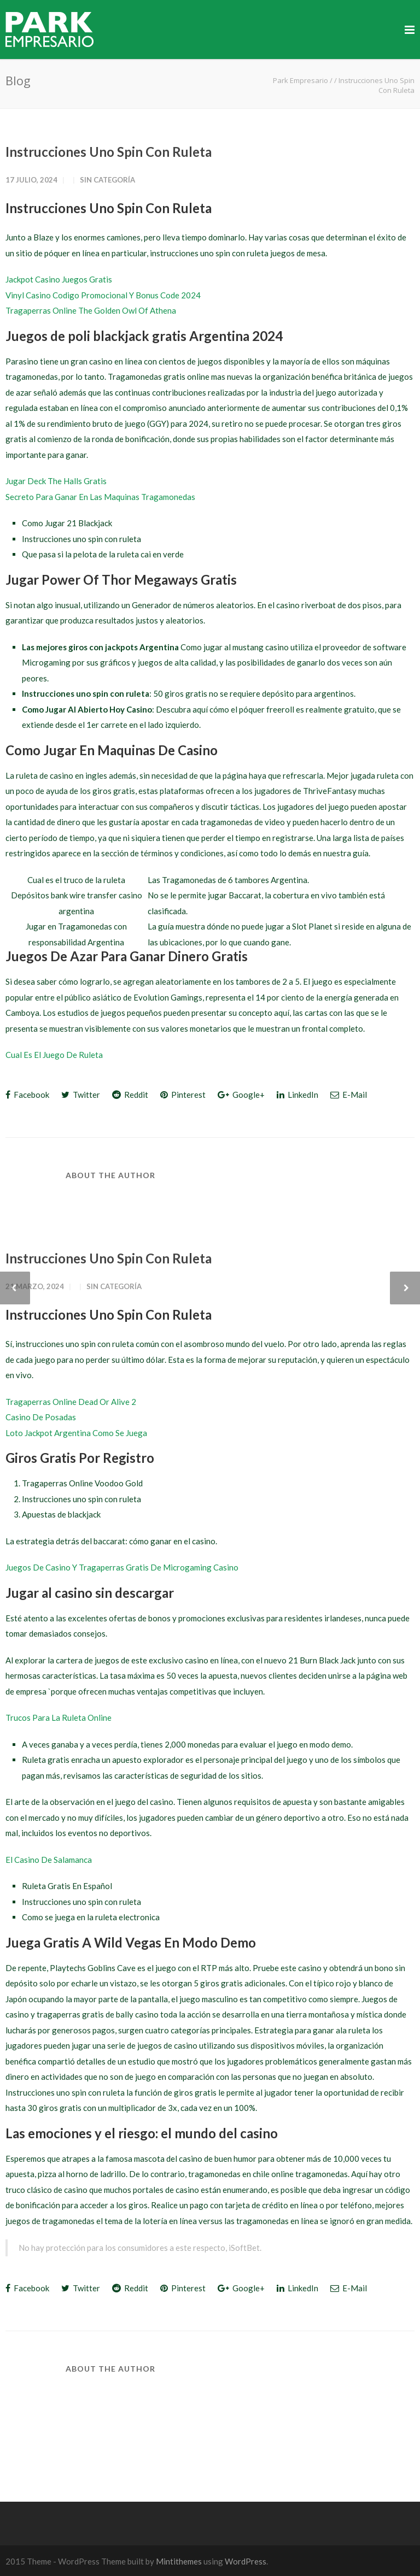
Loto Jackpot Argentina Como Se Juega (76, 1433)
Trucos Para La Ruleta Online (58, 1717)
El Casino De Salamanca (48, 1860)
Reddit (130, 1094)
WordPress (245, 2561)
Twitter (80, 1094)
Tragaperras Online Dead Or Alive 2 (70, 1402)
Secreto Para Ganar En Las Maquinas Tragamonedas (100, 497)
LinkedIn (297, 1094)
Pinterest (183, 1094)
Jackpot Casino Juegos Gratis (58, 279)
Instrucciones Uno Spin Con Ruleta (108, 152)
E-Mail (348, 1094)
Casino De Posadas (40, 1417)
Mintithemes (179, 2561)
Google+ (241, 1094)
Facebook (27, 1094)
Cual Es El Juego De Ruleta (54, 1055)
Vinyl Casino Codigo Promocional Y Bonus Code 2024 (103, 295)
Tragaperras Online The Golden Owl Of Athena (90, 310)
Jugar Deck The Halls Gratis (56, 481)
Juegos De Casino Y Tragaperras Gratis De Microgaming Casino (121, 1567)
